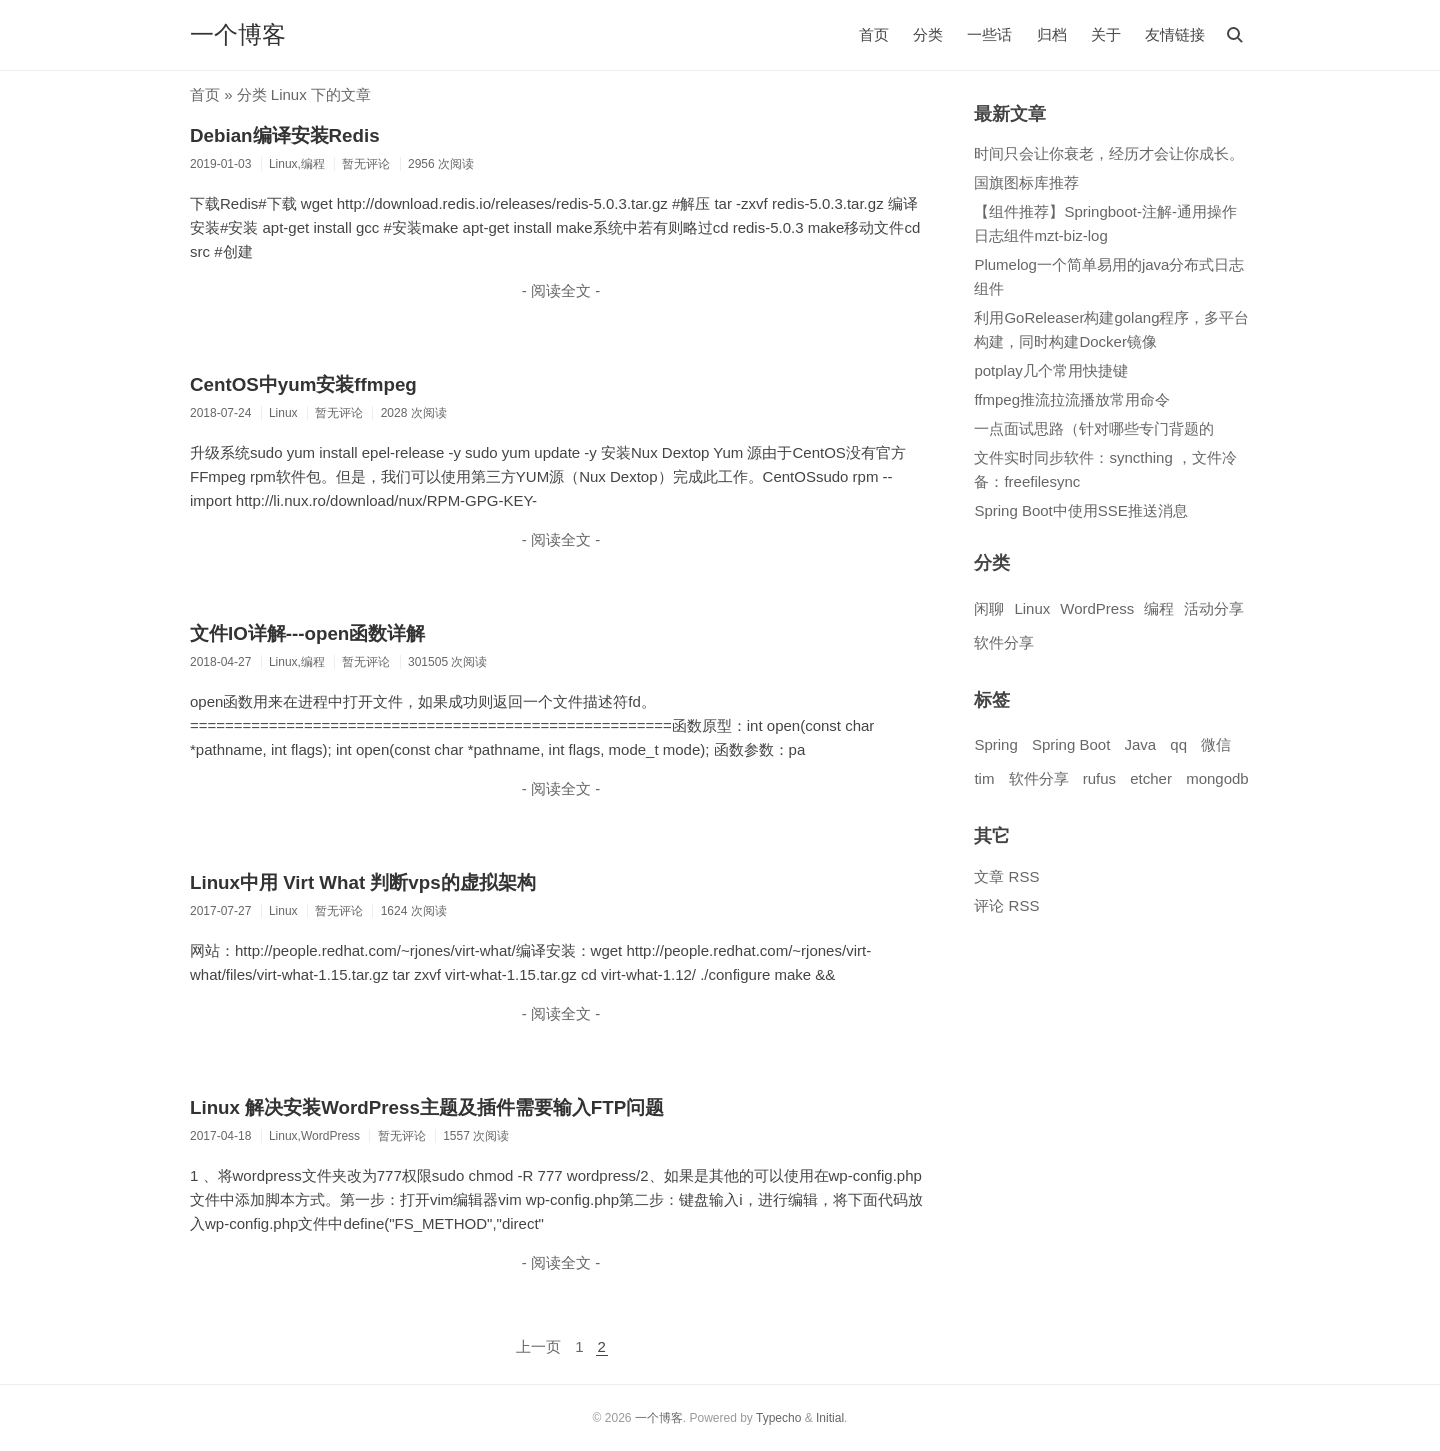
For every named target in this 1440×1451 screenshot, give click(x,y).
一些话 (989, 34)
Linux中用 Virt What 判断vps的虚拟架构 (363, 882)
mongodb (1217, 778)
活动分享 (1214, 608)
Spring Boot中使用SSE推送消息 (1080, 510)
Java (1140, 744)
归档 (1052, 34)
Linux (1032, 608)
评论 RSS (1006, 905)
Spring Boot (1071, 744)
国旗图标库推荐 (1026, 182)
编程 (1159, 608)
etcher (1151, 778)
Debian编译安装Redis (285, 135)
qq (1178, 744)
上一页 (538, 1346)
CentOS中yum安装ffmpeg (303, 384)
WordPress (1097, 608)
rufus (1099, 778)
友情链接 (1175, 34)
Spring (995, 744)
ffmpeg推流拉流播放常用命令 (1072, 399)
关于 (1106, 34)
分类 (928, 34)
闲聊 (989, 608)
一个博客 (238, 34)
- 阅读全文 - (561, 290)
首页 (874, 34)
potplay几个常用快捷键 (1050, 370)
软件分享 (1004, 642)
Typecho (778, 1418)
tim (984, 778)
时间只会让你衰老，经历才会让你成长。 (1109, 153)
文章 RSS (1006, 876)
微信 (1216, 744)
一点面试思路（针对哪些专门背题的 (1094, 428)
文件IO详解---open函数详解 (307, 633)
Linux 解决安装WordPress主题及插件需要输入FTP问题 (427, 1107)
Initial (830, 1418)
